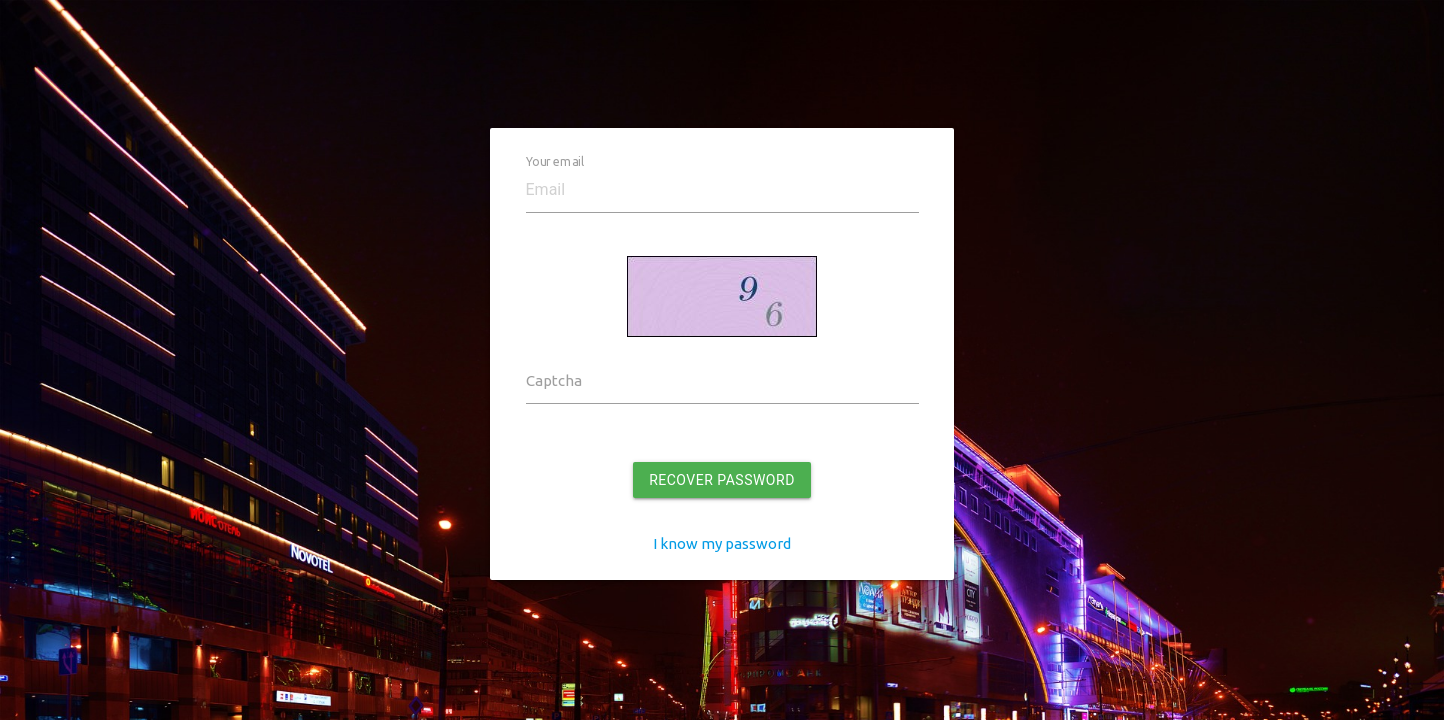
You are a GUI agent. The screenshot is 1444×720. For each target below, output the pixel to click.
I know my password (722, 543)
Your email (555, 161)
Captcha (554, 380)
